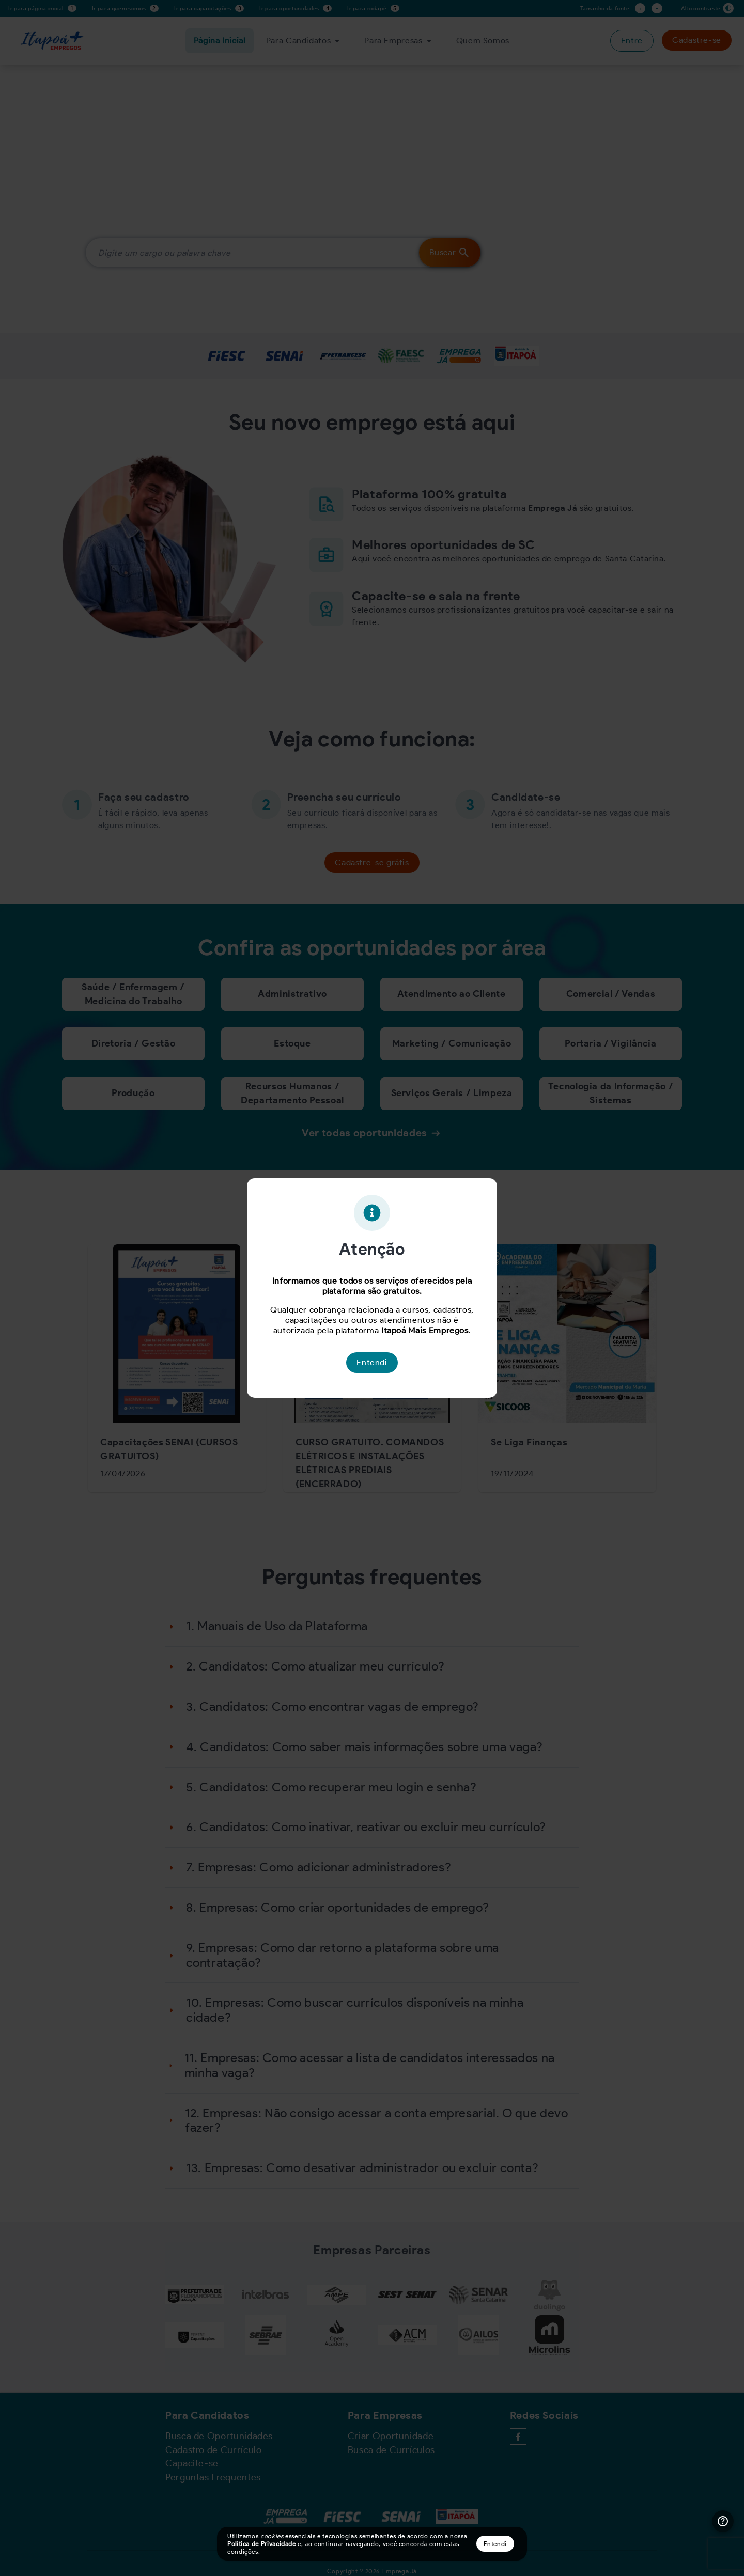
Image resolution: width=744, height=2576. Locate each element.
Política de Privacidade (261, 2544)
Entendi (495, 2544)
